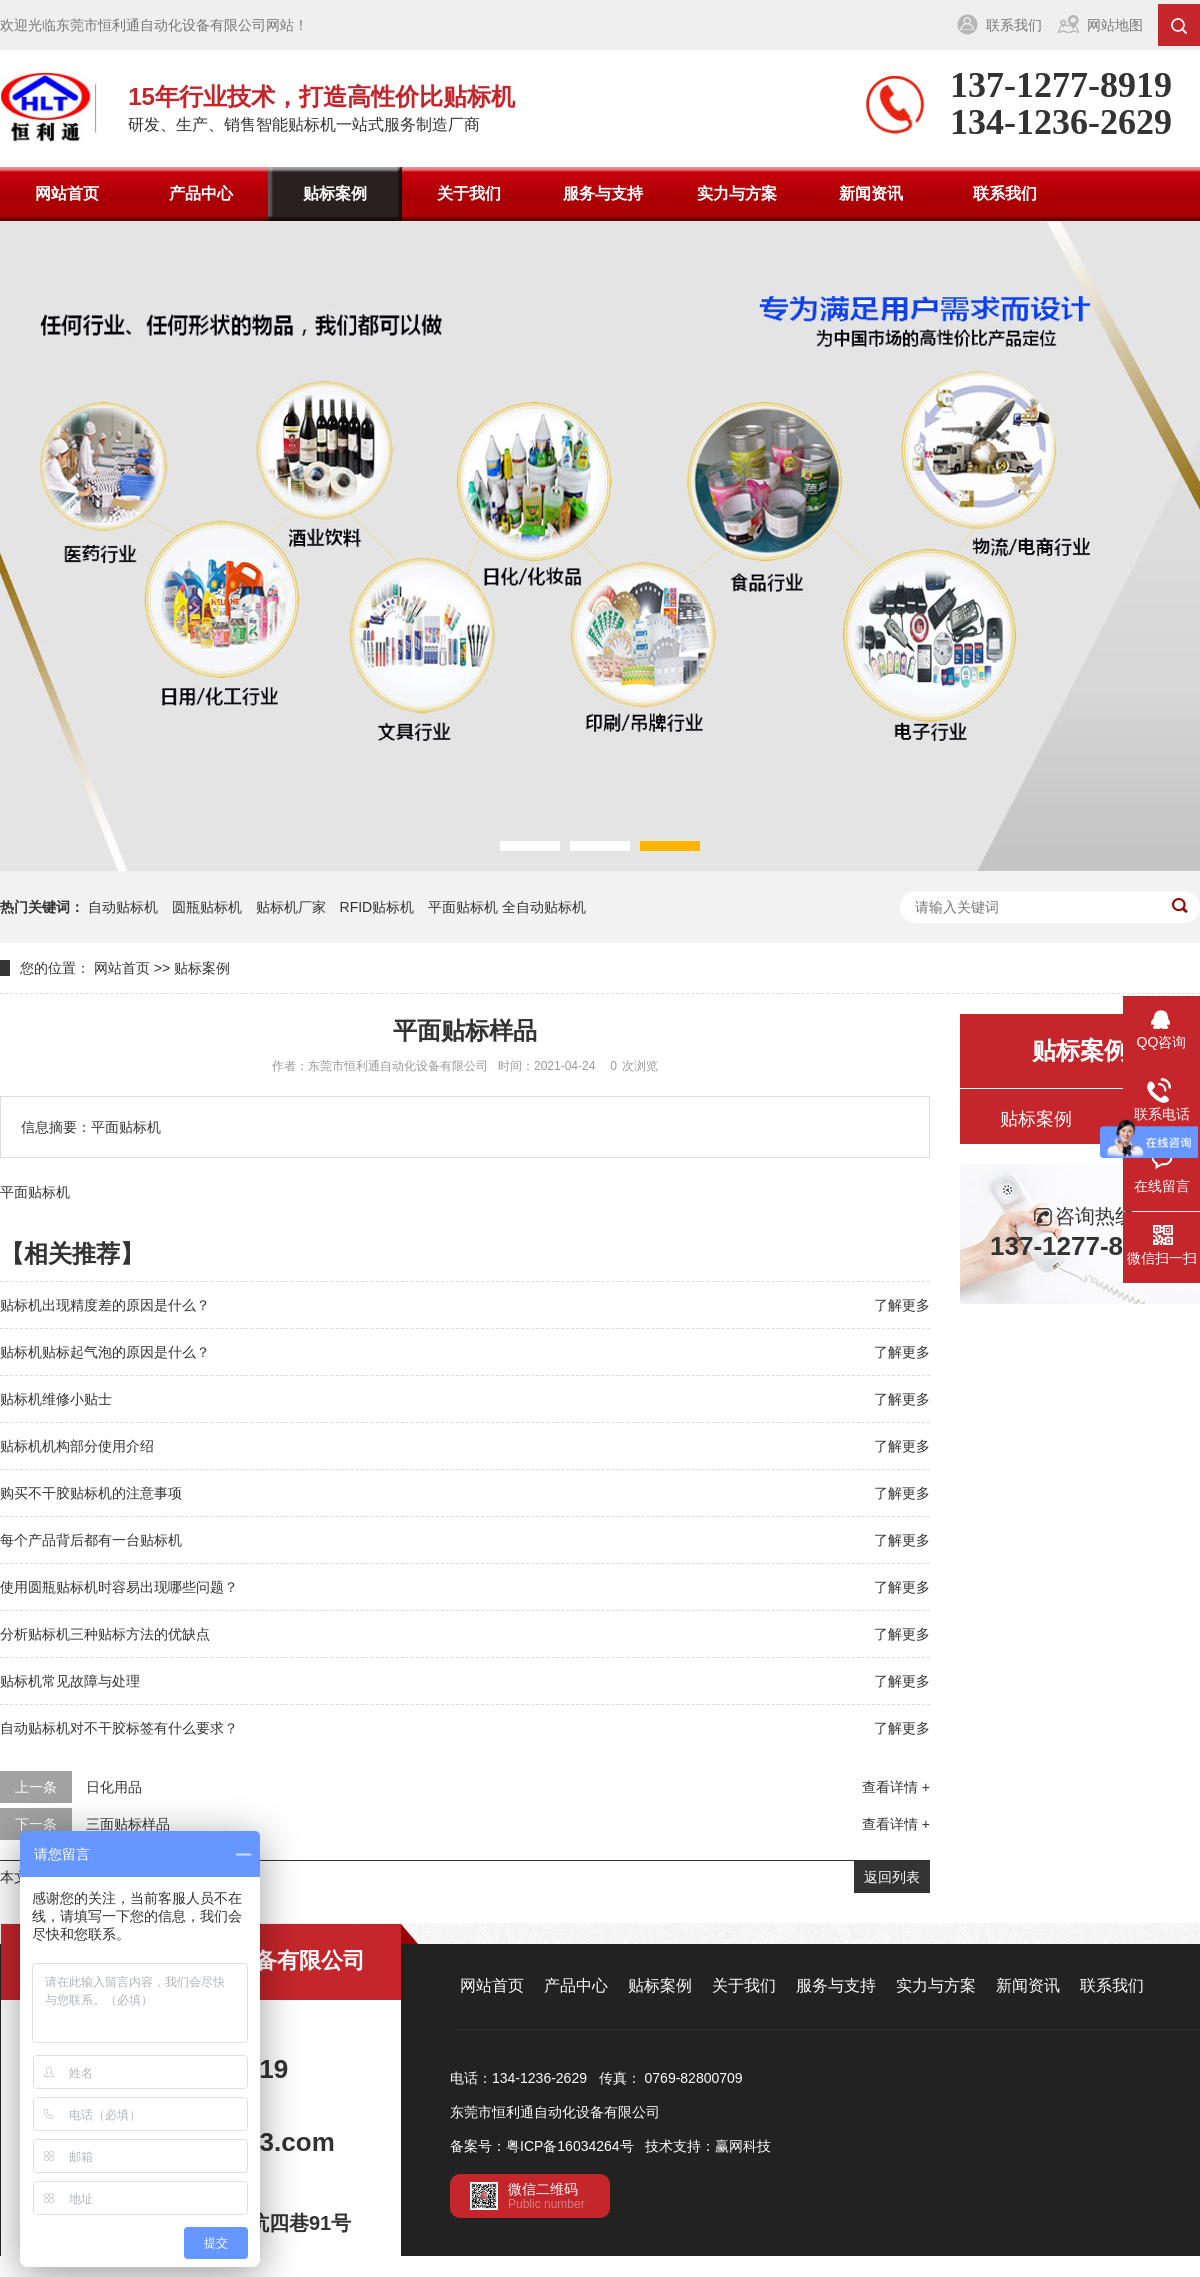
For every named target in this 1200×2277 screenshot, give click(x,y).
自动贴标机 (123, 907)
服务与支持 (603, 193)
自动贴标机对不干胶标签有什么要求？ (119, 1728)
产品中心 (201, 193)
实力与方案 (737, 193)
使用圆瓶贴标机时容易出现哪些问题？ (119, 1587)
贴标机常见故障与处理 (70, 1681)
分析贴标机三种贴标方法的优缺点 (105, 1634)
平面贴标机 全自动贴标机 (507, 907)
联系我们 (1014, 25)
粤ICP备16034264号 (570, 2146)
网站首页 (67, 193)
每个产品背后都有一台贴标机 (91, 1540)
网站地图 (1115, 25)
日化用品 (114, 1787)
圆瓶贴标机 (207, 907)
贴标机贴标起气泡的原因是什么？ (105, 1352)
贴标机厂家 (291, 907)
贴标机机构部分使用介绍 (77, 1446)
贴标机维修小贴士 (56, 1399)
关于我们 (469, 193)
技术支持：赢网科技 (708, 2146)
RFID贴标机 (377, 907)
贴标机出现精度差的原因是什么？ (105, 1305)
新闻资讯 (871, 193)
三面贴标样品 (128, 1824)
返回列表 (892, 1877)
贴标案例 (335, 193)
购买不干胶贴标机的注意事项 (91, 1493)
